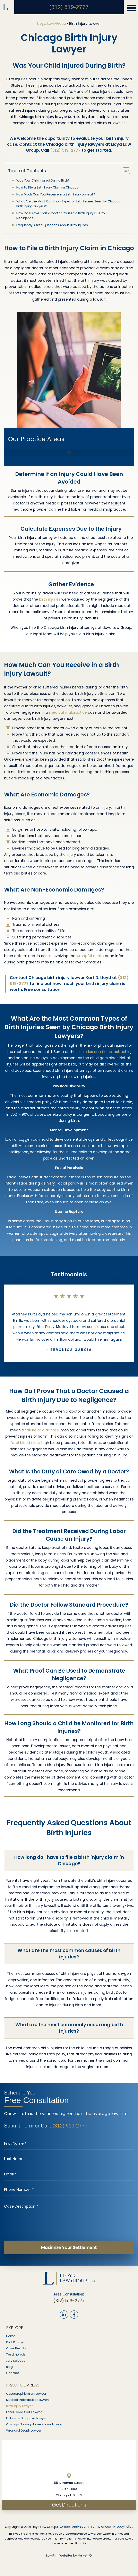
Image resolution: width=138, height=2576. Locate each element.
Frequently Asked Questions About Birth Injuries (52, 225)
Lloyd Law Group (51, 23)
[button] (69, 452)
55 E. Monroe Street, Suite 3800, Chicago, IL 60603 (69, 2489)
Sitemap (63, 2527)
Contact (12, 2373)
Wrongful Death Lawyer (23, 2431)
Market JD (85, 2556)
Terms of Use (101, 2527)
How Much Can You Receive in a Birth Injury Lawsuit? (55, 194)
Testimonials (16, 2355)
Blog (9, 2367)
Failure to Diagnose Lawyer (26, 2418)
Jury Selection (16, 2361)
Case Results (16, 2349)
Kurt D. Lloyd (15, 2342)
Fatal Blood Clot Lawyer (24, 2412)
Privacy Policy (123, 2527)
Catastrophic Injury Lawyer (26, 2394)
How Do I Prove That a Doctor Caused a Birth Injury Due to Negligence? (60, 215)
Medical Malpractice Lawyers (28, 2400)
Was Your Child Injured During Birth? (43, 180)
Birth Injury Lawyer (19, 2406)
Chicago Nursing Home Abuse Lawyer (34, 2425)
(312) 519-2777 (68, 7)
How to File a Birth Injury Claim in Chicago (47, 187)
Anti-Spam (80, 2527)
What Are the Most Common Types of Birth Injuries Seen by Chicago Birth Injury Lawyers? (68, 204)
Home (10, 2336)
